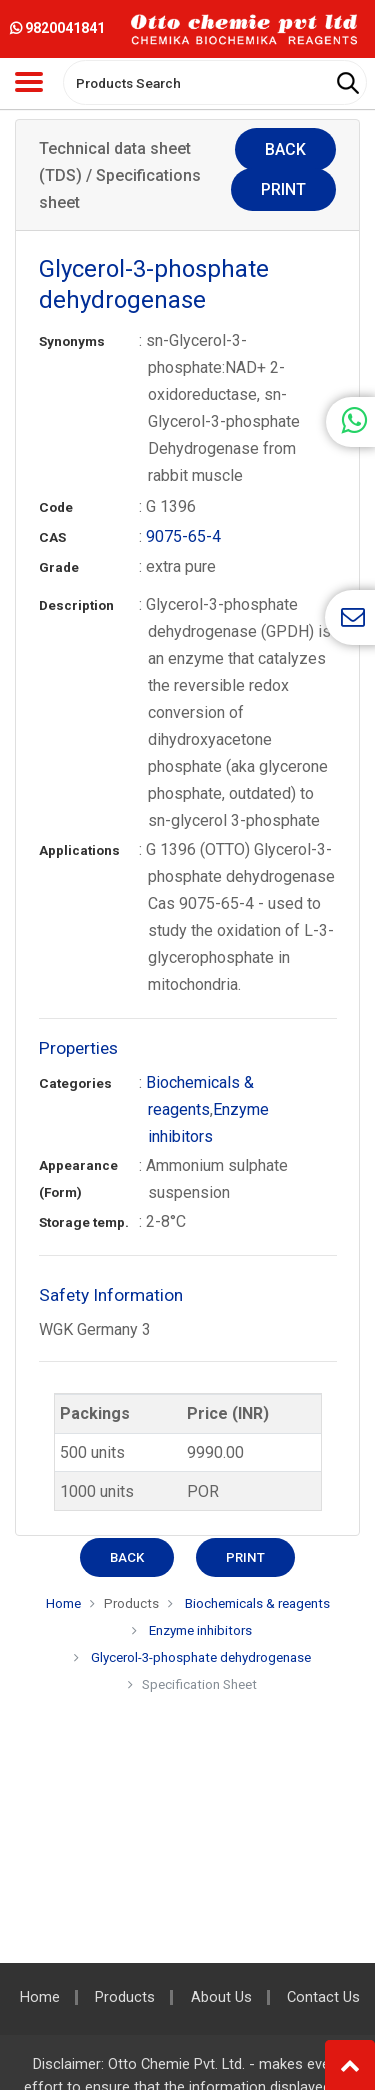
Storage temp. (84, 1222)
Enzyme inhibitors (199, 1630)
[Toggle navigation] (29, 82)
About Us (221, 1997)
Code (56, 507)
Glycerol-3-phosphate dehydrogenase (201, 1657)
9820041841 (57, 28)
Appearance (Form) (78, 1179)
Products (131, 1603)
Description (76, 605)
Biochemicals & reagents (256, 1603)
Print (283, 189)
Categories (75, 1083)
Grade (59, 567)
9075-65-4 (183, 536)
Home (63, 1603)
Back (285, 149)
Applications (79, 850)
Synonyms (72, 341)
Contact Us (323, 1997)
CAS (52, 537)
